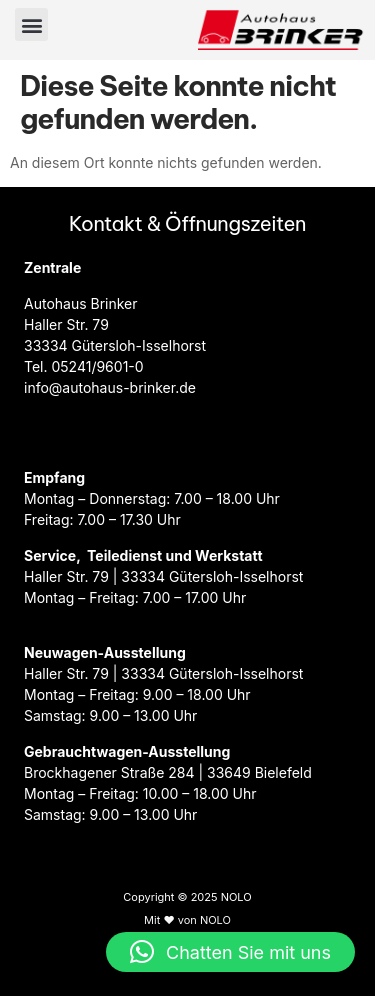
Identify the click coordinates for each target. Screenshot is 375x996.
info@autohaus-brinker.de (110, 387)
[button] (31, 24)
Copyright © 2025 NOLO (187, 897)
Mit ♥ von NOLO (187, 920)
